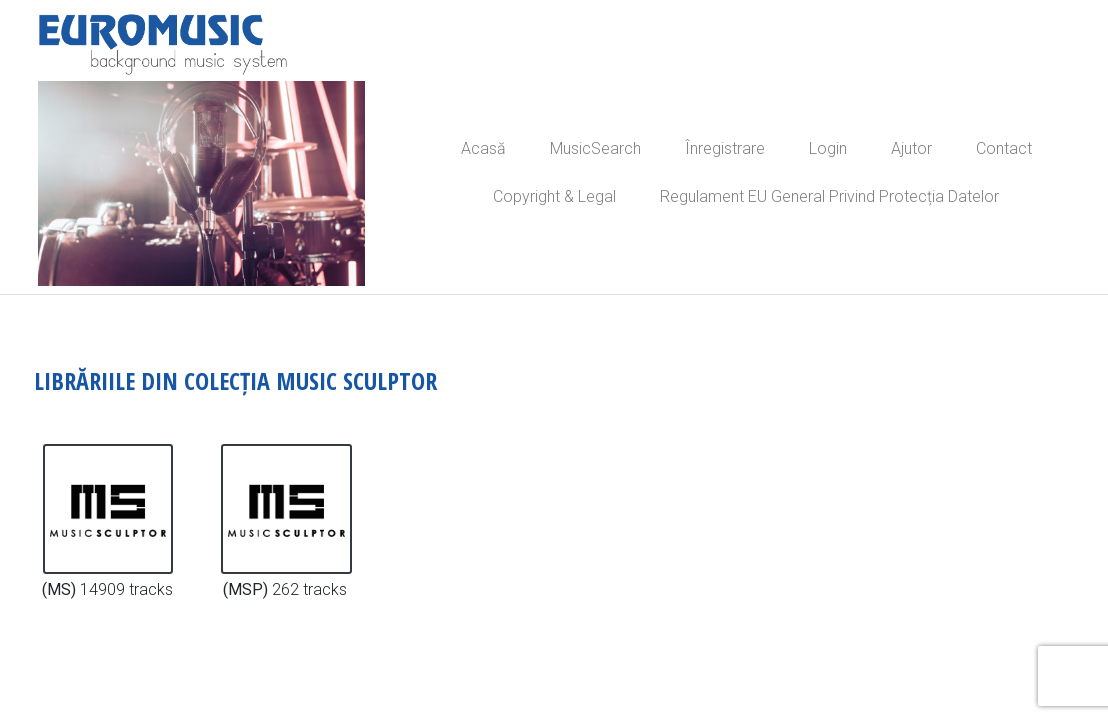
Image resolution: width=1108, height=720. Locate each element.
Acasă (483, 148)
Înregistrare (725, 148)
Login (828, 148)
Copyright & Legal (554, 196)
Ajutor (911, 148)
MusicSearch (595, 148)
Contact (1004, 148)
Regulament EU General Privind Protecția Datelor (829, 196)
